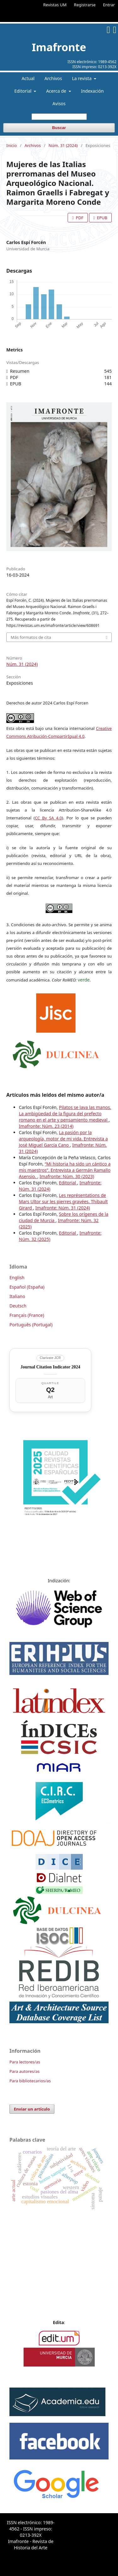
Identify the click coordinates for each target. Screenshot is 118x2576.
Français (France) (26, 1315)
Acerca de (56, 91)
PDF (79, 217)
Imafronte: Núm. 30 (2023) (67, 1176)
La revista (82, 78)
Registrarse (85, 5)
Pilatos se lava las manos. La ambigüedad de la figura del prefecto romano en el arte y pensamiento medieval (65, 1113)
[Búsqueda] (59, 116)
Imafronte (59, 47)
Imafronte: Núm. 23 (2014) (46, 1126)
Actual (28, 78)
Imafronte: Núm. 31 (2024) (62, 1208)
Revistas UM (54, 5)
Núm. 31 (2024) (63, 145)
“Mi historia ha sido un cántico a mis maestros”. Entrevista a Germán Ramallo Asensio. (64, 1170)
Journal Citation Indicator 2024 (50, 1367)
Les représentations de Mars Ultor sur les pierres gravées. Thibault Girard (63, 1201)
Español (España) (26, 1287)
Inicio (11, 145)
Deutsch (17, 1306)
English (17, 1277)
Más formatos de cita (31, 637)
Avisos (59, 103)
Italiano (17, 1296)
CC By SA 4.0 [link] (48, 818)
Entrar (109, 5)
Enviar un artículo (32, 2109)
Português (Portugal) (31, 1325)
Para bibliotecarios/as (30, 2081)
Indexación (92, 91)
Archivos (53, 78)
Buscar (59, 127)
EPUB (101, 217)
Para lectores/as (24, 2062)
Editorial (23, 91)
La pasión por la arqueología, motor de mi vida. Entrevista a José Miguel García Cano (63, 1138)
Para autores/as (24, 2071)
